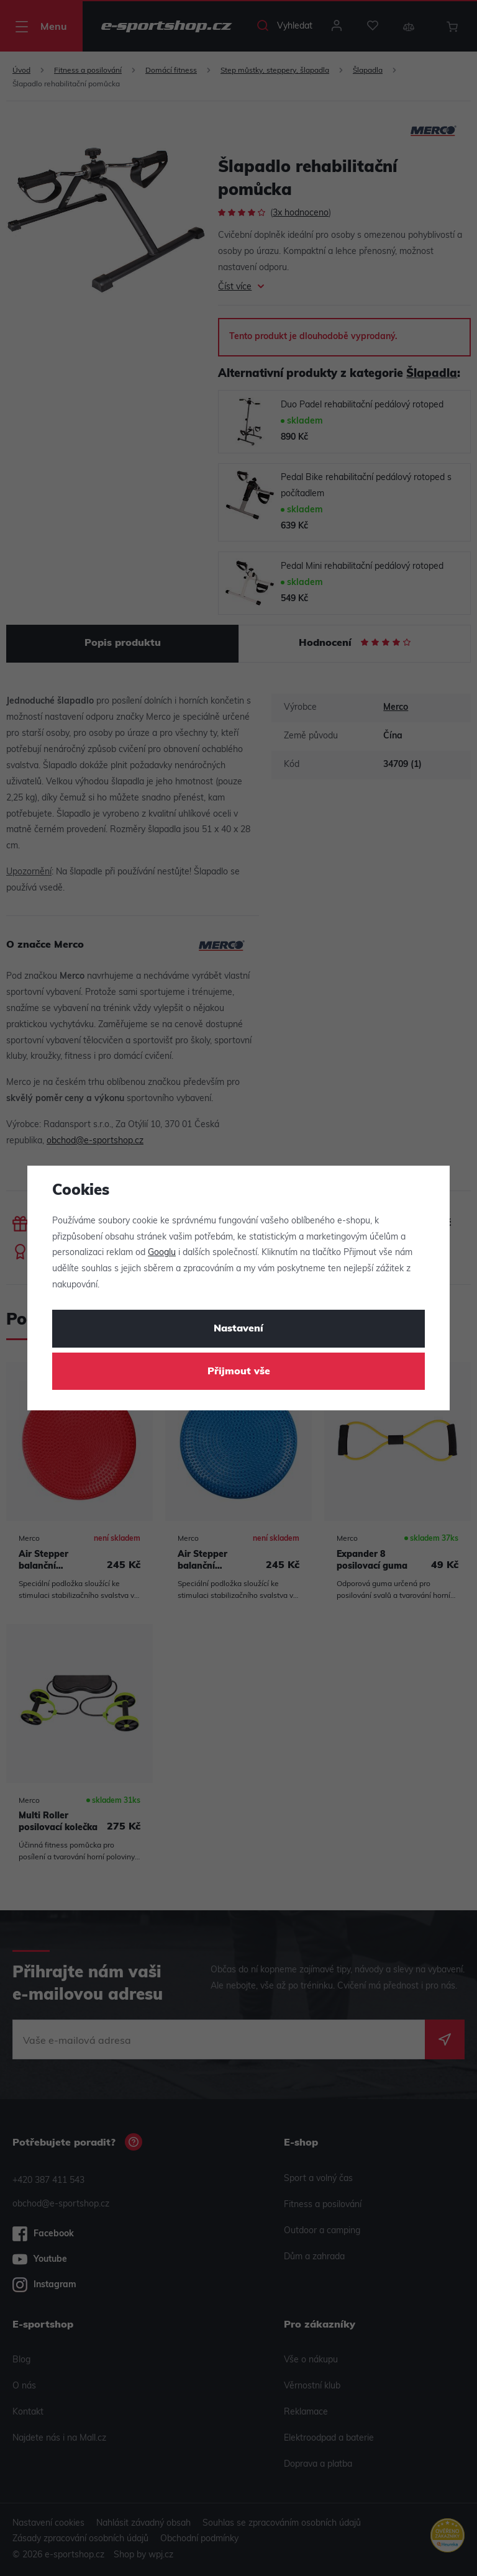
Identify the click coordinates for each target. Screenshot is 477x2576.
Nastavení (238, 1329)
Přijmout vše (238, 1372)
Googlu (162, 1253)
